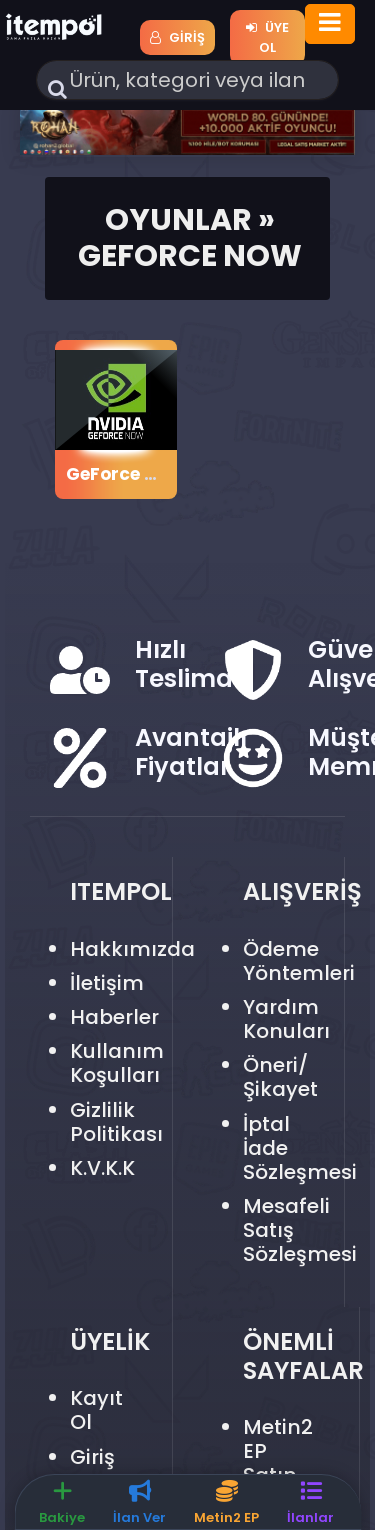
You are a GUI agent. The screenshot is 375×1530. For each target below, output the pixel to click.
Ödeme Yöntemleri (299, 961)
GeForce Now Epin (145, 474)
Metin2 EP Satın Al (278, 1463)
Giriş (177, 37)
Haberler (114, 1017)
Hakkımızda (132, 949)
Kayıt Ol (96, 1410)
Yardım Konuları (286, 1019)
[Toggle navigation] (330, 24)
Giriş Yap (92, 1469)
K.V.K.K (102, 1168)
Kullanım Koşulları (117, 1063)
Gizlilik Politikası (116, 1122)
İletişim (107, 983)
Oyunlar (178, 219)
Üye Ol (267, 37)
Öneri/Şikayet (280, 1077)
